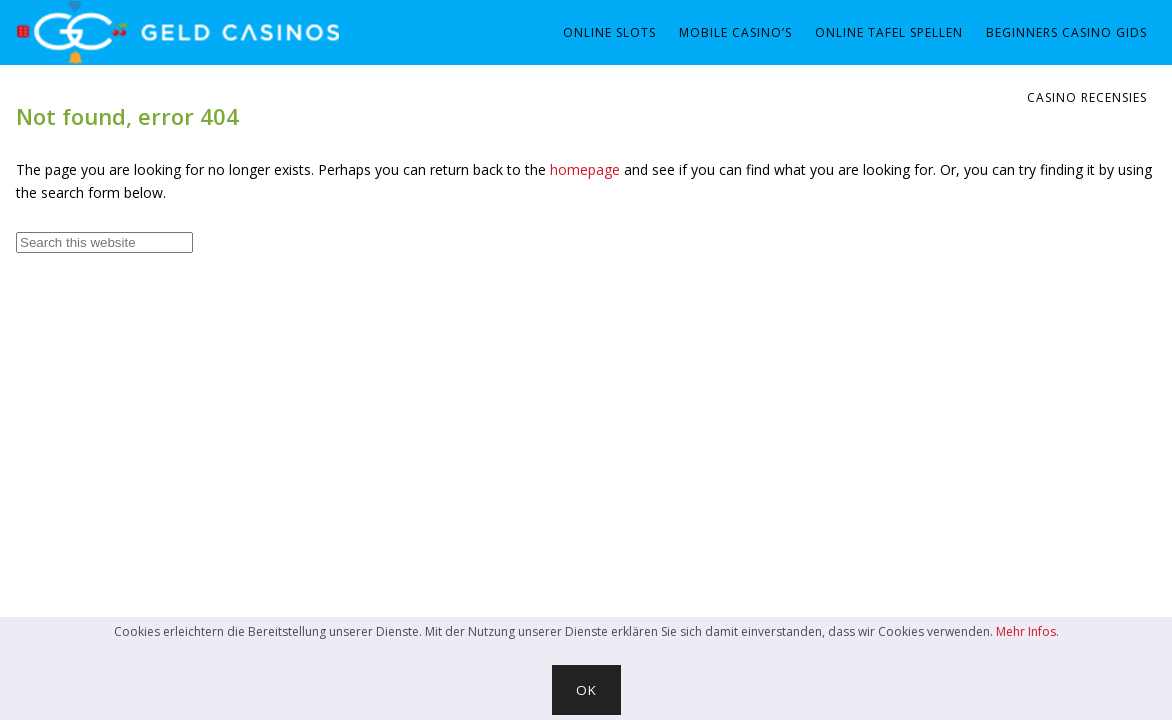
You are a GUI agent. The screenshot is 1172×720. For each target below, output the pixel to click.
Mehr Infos (1026, 631)
